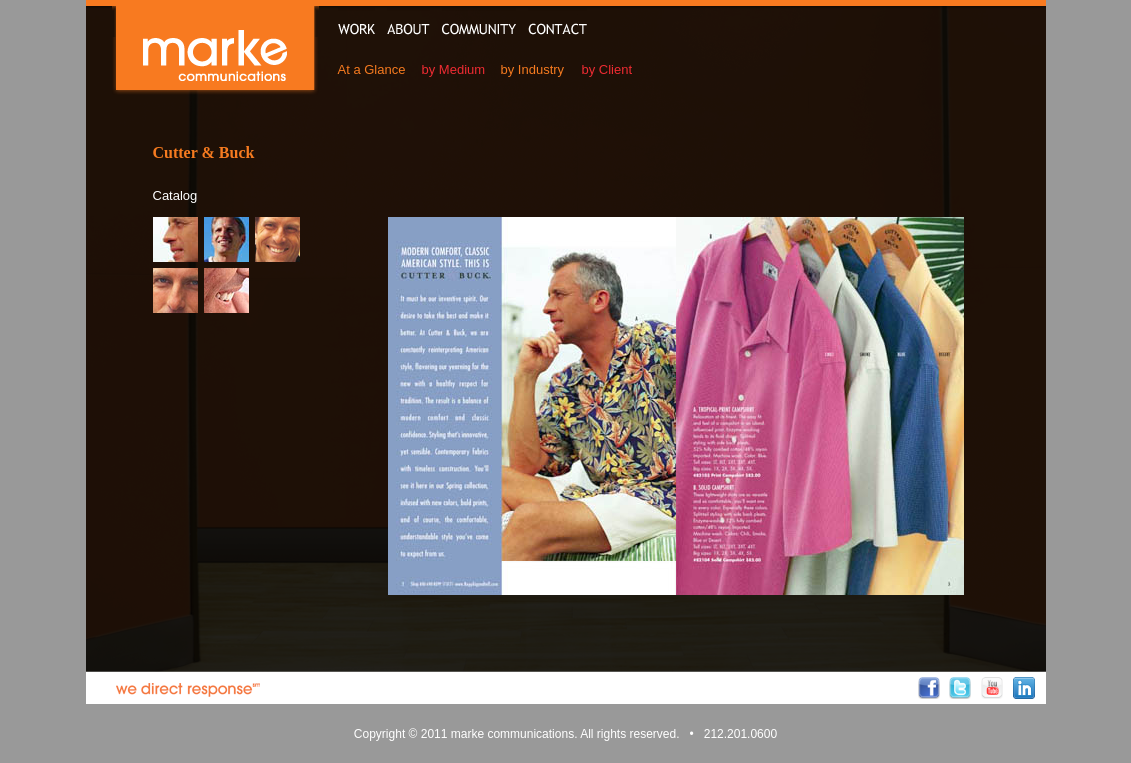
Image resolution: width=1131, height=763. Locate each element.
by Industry (533, 69)
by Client (607, 69)
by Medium (454, 69)
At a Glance (372, 69)
